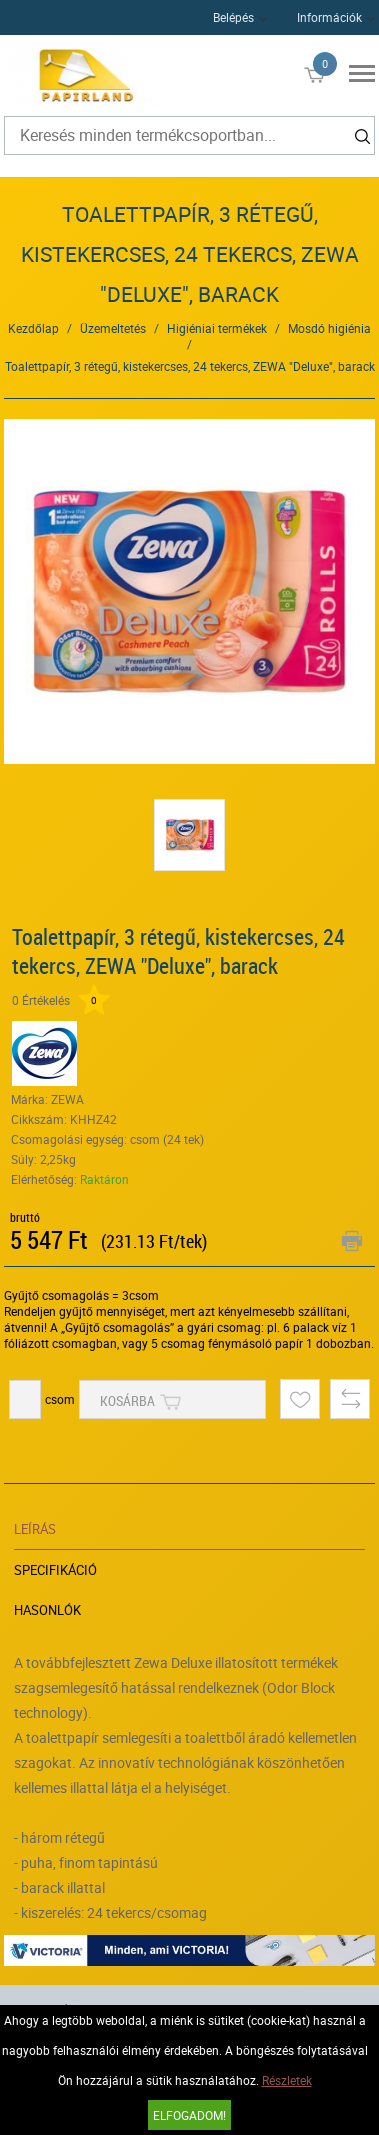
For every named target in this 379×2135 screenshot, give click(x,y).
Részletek (287, 2080)
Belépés (233, 17)
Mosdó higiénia (329, 328)
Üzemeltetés (113, 328)
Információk (329, 17)
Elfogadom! (189, 2115)
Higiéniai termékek (217, 328)
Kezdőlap (33, 328)
